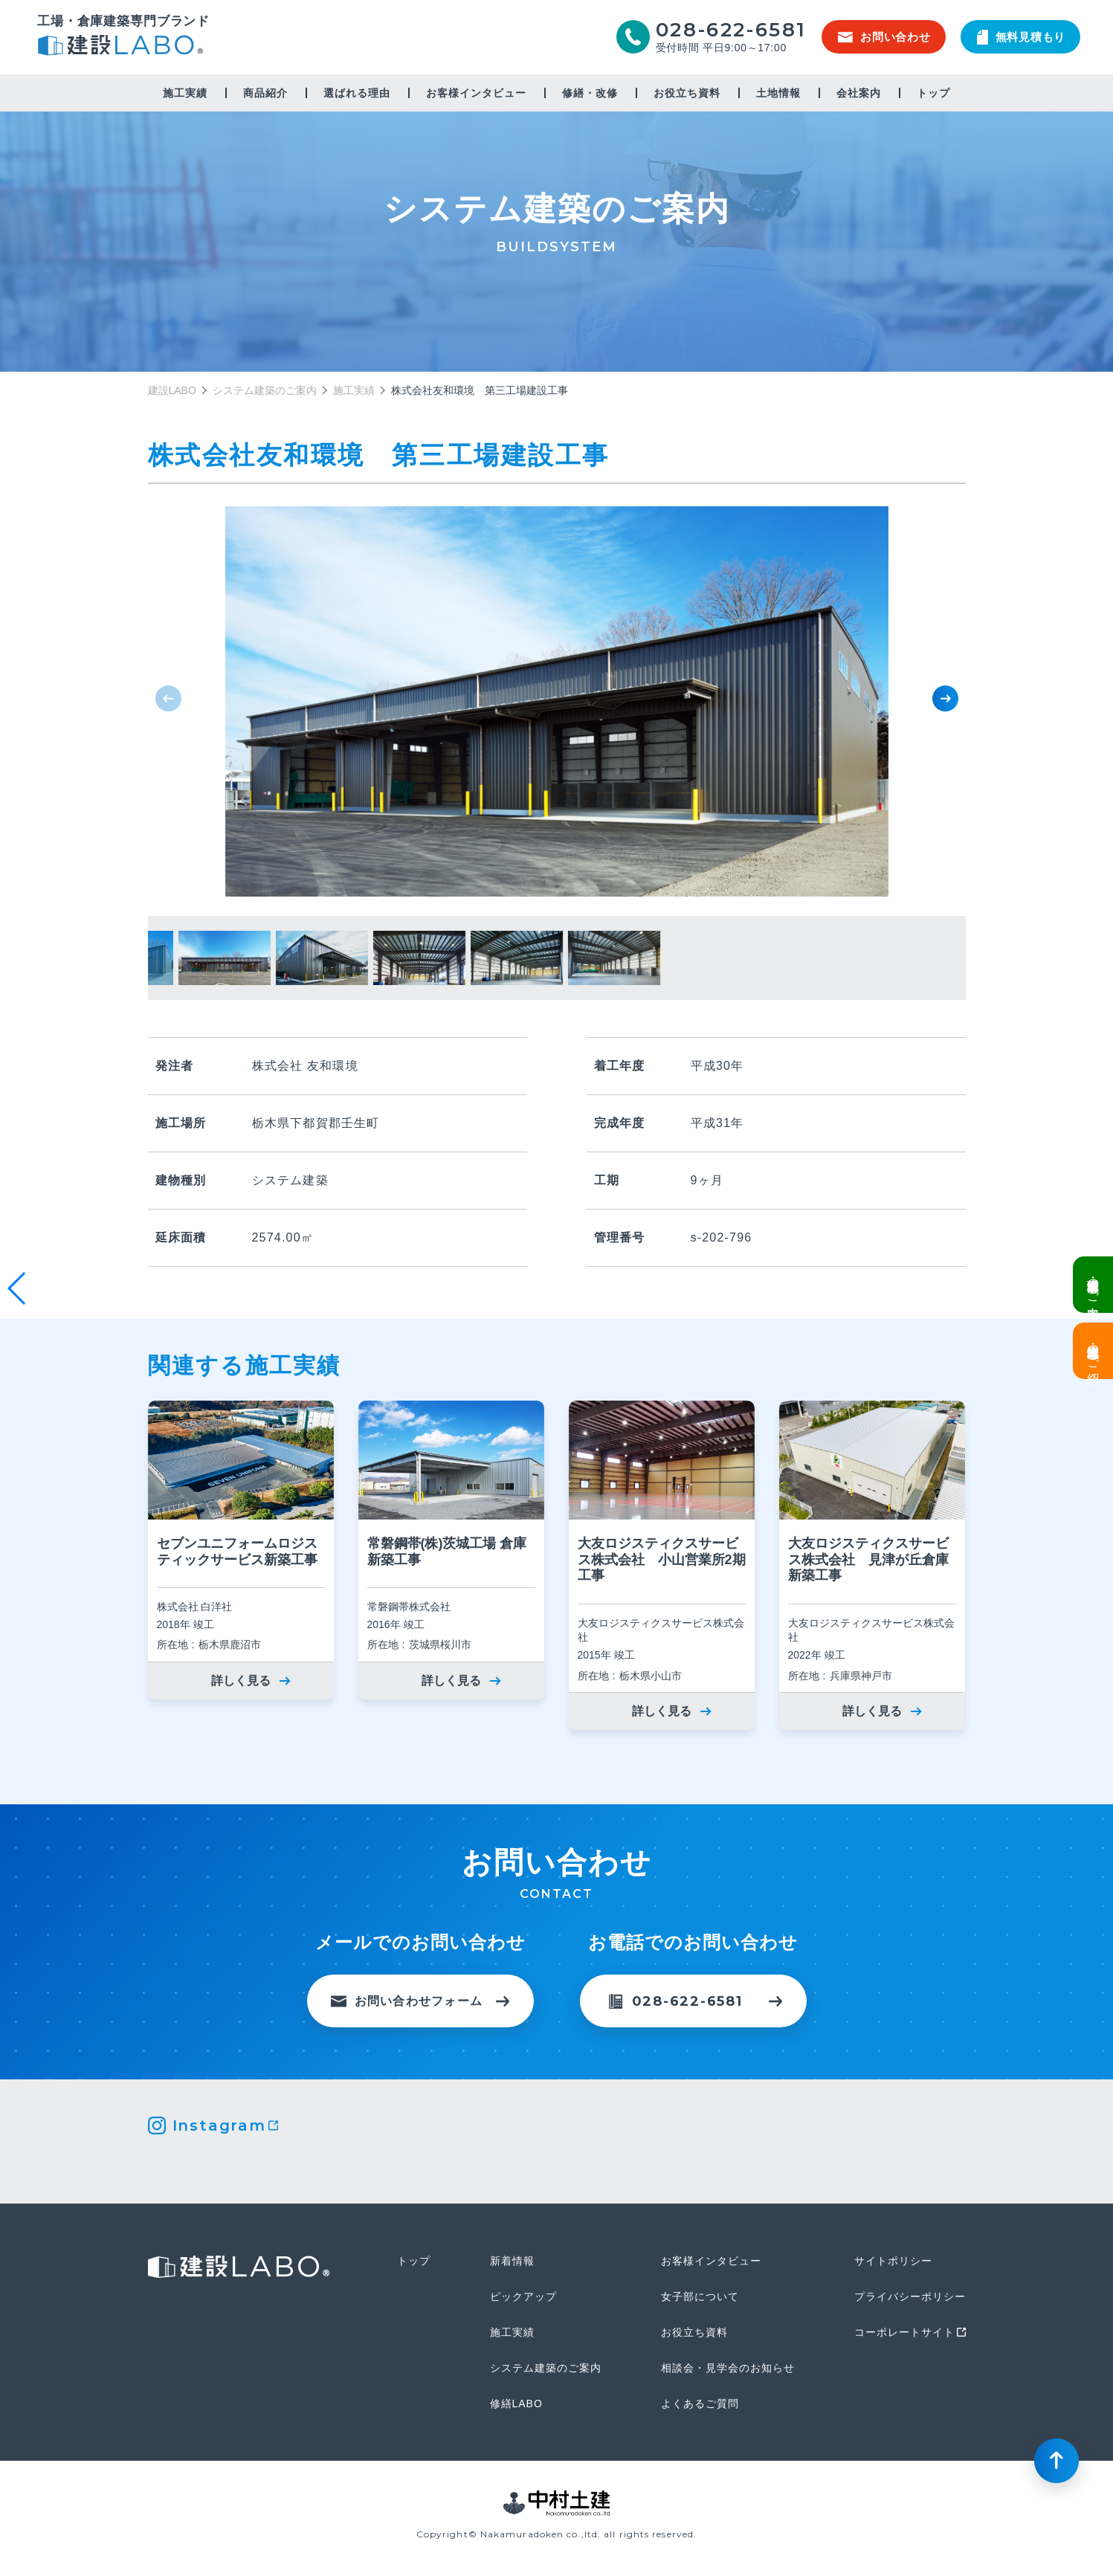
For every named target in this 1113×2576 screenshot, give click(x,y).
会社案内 (858, 93)
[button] (945, 698)
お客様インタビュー (476, 93)
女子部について (700, 2296)
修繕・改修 (590, 93)
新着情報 (512, 2261)
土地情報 (778, 93)
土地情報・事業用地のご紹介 (1093, 1350)
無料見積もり (1021, 37)
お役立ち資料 (687, 93)
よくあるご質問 (700, 2403)
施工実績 (185, 93)
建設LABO (123, 47)
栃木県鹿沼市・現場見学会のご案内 (1093, 1284)
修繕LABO (516, 2403)
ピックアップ (523, 2296)
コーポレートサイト (904, 2332)
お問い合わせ (884, 36)
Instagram (219, 2125)
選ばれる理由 (356, 93)
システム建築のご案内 (265, 390)
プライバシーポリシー (910, 2296)
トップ (933, 93)
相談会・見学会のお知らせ (728, 2368)
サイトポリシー (893, 2261)
